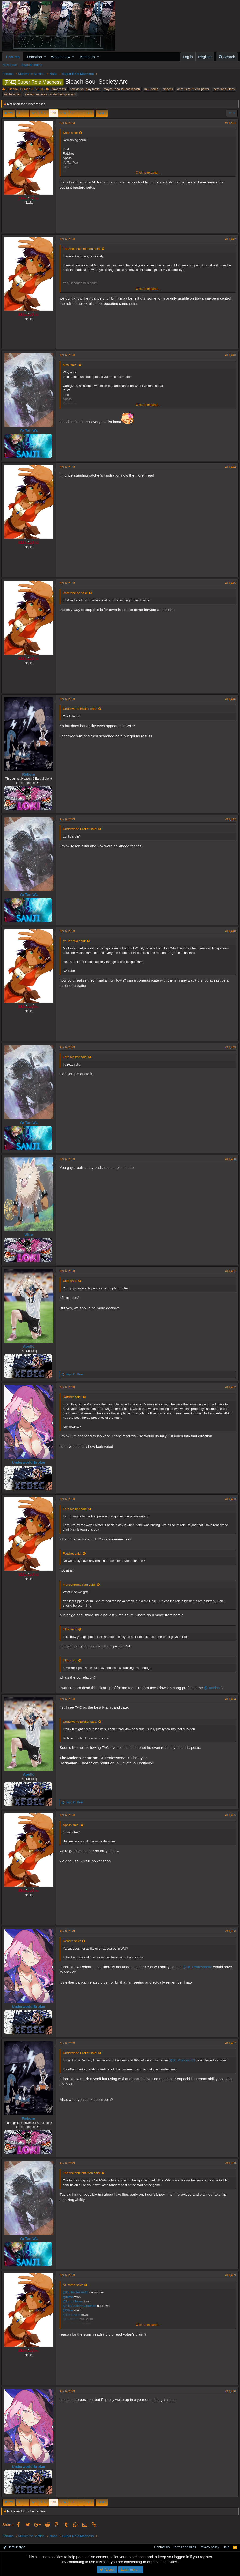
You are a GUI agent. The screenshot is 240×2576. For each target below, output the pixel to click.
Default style (14, 2547)
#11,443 (229, 355)
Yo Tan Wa (30, 430)
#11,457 (229, 2043)
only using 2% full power (193, 89)
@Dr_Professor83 (198, 1967)
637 (89, 113)
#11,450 (229, 1159)
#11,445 (229, 583)
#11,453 (229, 1499)
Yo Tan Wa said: (75, 941)
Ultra (29, 1234)
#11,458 (229, 2163)
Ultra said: (71, 1281)
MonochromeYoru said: (80, 1584)
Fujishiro (12, 89)
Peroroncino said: (76, 593)
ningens (168, 89)
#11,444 (229, 467)
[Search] (227, 56)
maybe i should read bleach (122, 89)
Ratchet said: (73, 1397)
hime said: (71, 365)
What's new (60, 57)
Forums (13, 57)
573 (53, 113)
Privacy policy (209, 2547)
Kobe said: (71, 133)
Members (87, 57)
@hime (69, 2297)
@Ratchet (213, 1688)
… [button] (25, 113)
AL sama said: (74, 2285)
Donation (34, 57)
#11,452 (229, 1387)
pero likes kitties (224, 89)
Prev (9, 113)
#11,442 (229, 239)
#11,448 (229, 931)
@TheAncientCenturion (80, 2306)
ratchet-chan (12, 94)
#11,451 (229, 1271)
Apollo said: (72, 1825)
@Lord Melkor (74, 2301)
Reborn (29, 774)
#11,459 (229, 2275)
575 (72, 113)
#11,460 (229, 2391)
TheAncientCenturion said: (83, 249)
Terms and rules (184, 2547)
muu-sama (151, 89)
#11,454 (229, 1699)
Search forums (31, 65)
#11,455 (229, 1815)
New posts (9, 65)
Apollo (29, 1346)
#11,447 (229, 819)
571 (34, 113)
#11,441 (229, 123)
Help (226, 2547)
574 (63, 113)
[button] (45, 56)
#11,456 (229, 1931)
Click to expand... (148, 172)
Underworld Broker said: (81, 709)
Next (101, 113)
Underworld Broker (30, 1462)
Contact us (162, 2547)
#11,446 (229, 699)
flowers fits (59, 89)
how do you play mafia (84, 89)
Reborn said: (73, 1941)
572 (44, 113)
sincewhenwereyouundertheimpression (50, 94)
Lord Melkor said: (76, 1057)
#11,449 (229, 1047)
